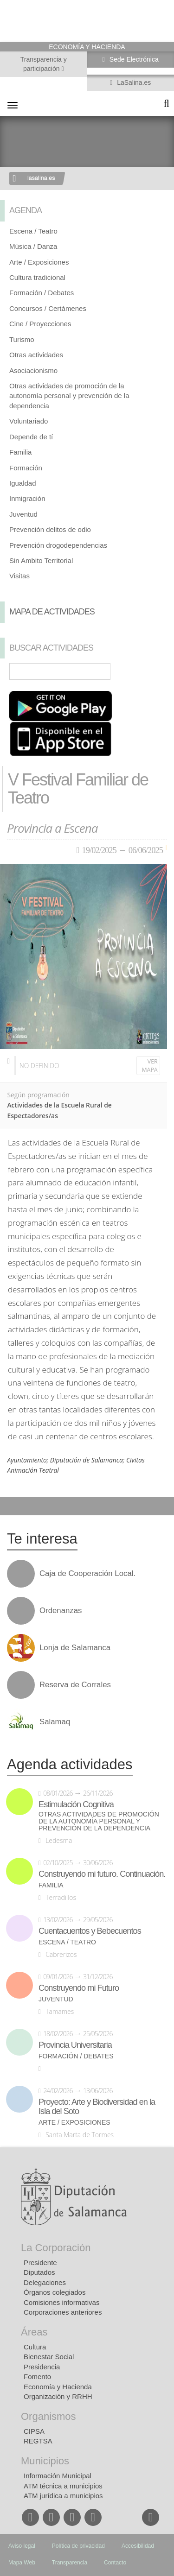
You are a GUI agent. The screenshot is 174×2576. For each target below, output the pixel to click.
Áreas (34, 2332)
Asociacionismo (33, 370)
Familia (20, 452)
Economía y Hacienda (58, 2387)
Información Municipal (57, 2476)
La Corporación (55, 2247)
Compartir (11, 1506)
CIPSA (34, 2431)
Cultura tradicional (37, 277)
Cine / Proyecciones (40, 324)
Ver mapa (150, 1065)
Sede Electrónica (133, 59)
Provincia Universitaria (75, 2045)
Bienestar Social (49, 2357)
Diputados (39, 2272)
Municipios (45, 2461)
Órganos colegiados (54, 2292)
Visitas (19, 576)
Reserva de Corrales (75, 1685)
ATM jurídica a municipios (63, 2496)
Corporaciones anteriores (63, 2312)
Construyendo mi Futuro (79, 1988)
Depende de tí (31, 437)
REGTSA (38, 2441)
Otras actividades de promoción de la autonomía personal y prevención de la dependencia (69, 396)
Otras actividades (36, 355)
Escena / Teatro (33, 231)
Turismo (21, 339)
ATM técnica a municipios (63, 2486)
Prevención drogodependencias (58, 545)
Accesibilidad (138, 2546)
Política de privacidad (78, 2546)
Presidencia (42, 2367)
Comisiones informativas (61, 2302)
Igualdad (22, 483)
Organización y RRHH (58, 2396)
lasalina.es (41, 178)
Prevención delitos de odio (50, 529)
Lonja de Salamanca (74, 1648)
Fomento (37, 2376)
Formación (25, 468)
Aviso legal (21, 2546)
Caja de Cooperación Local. (87, 1574)
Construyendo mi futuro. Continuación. (102, 1874)
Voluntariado (28, 421)
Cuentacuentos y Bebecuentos (90, 1931)
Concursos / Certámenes (47, 308)
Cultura (35, 2347)
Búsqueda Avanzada (153, 671)
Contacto (115, 2562)
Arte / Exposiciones (39, 262)
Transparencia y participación (43, 64)
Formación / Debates (41, 293)
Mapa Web (21, 2562)
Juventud (23, 514)
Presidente (40, 2262)
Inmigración (27, 498)
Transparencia (69, 2562)
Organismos (48, 2416)
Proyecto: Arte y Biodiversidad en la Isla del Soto (97, 2106)
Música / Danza (33, 246)
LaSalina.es (133, 82)
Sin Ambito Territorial (41, 560)
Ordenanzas (60, 1611)
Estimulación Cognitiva (76, 1804)
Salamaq (54, 1722)
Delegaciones (45, 2282)
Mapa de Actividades (52, 611)
